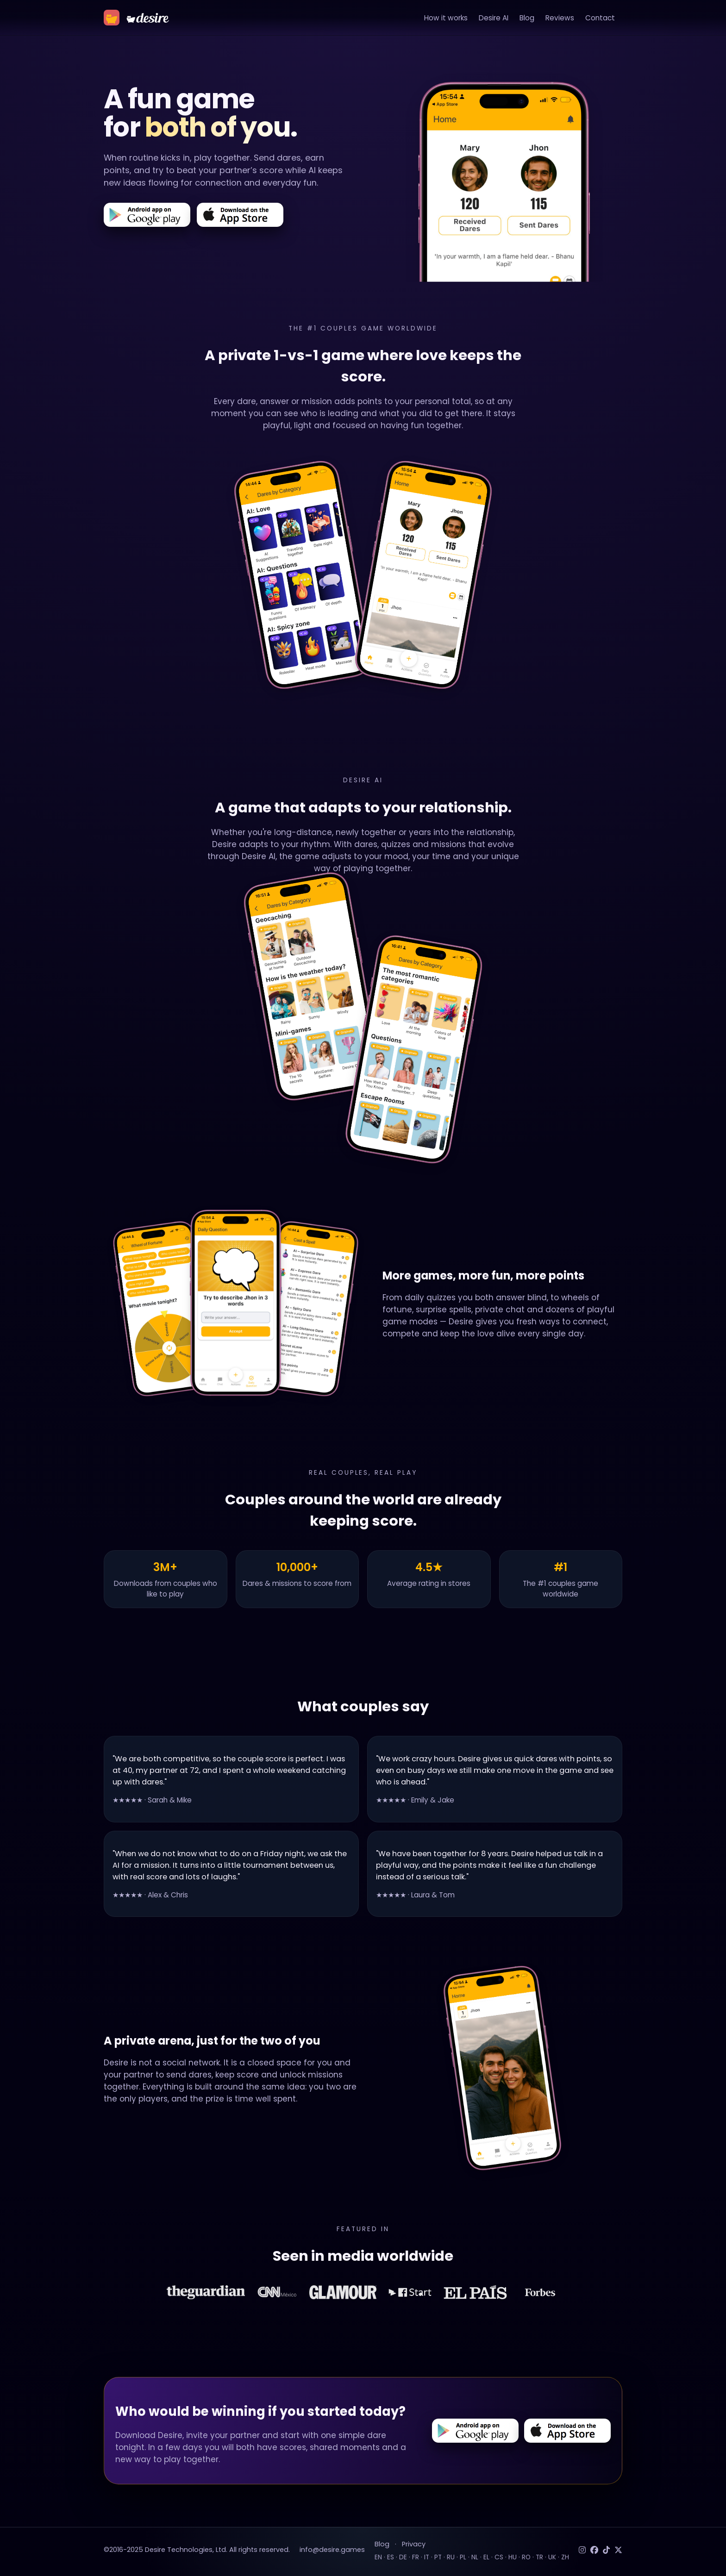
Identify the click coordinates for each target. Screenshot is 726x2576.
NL (474, 2557)
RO (526, 2557)
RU (451, 2557)
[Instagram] (582, 2550)
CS (498, 2557)
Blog (526, 18)
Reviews (559, 18)
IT (426, 2557)
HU (512, 2557)
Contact (600, 18)
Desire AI (493, 18)
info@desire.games (332, 2549)
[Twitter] (618, 2550)
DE (403, 2557)
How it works (446, 18)
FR (415, 2557)
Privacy (414, 2544)
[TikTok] (606, 2550)
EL (486, 2557)
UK (552, 2557)
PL (463, 2557)
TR (539, 2557)
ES (390, 2557)
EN (378, 2557)
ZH (565, 2557)
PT (438, 2557)
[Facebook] (594, 2550)
